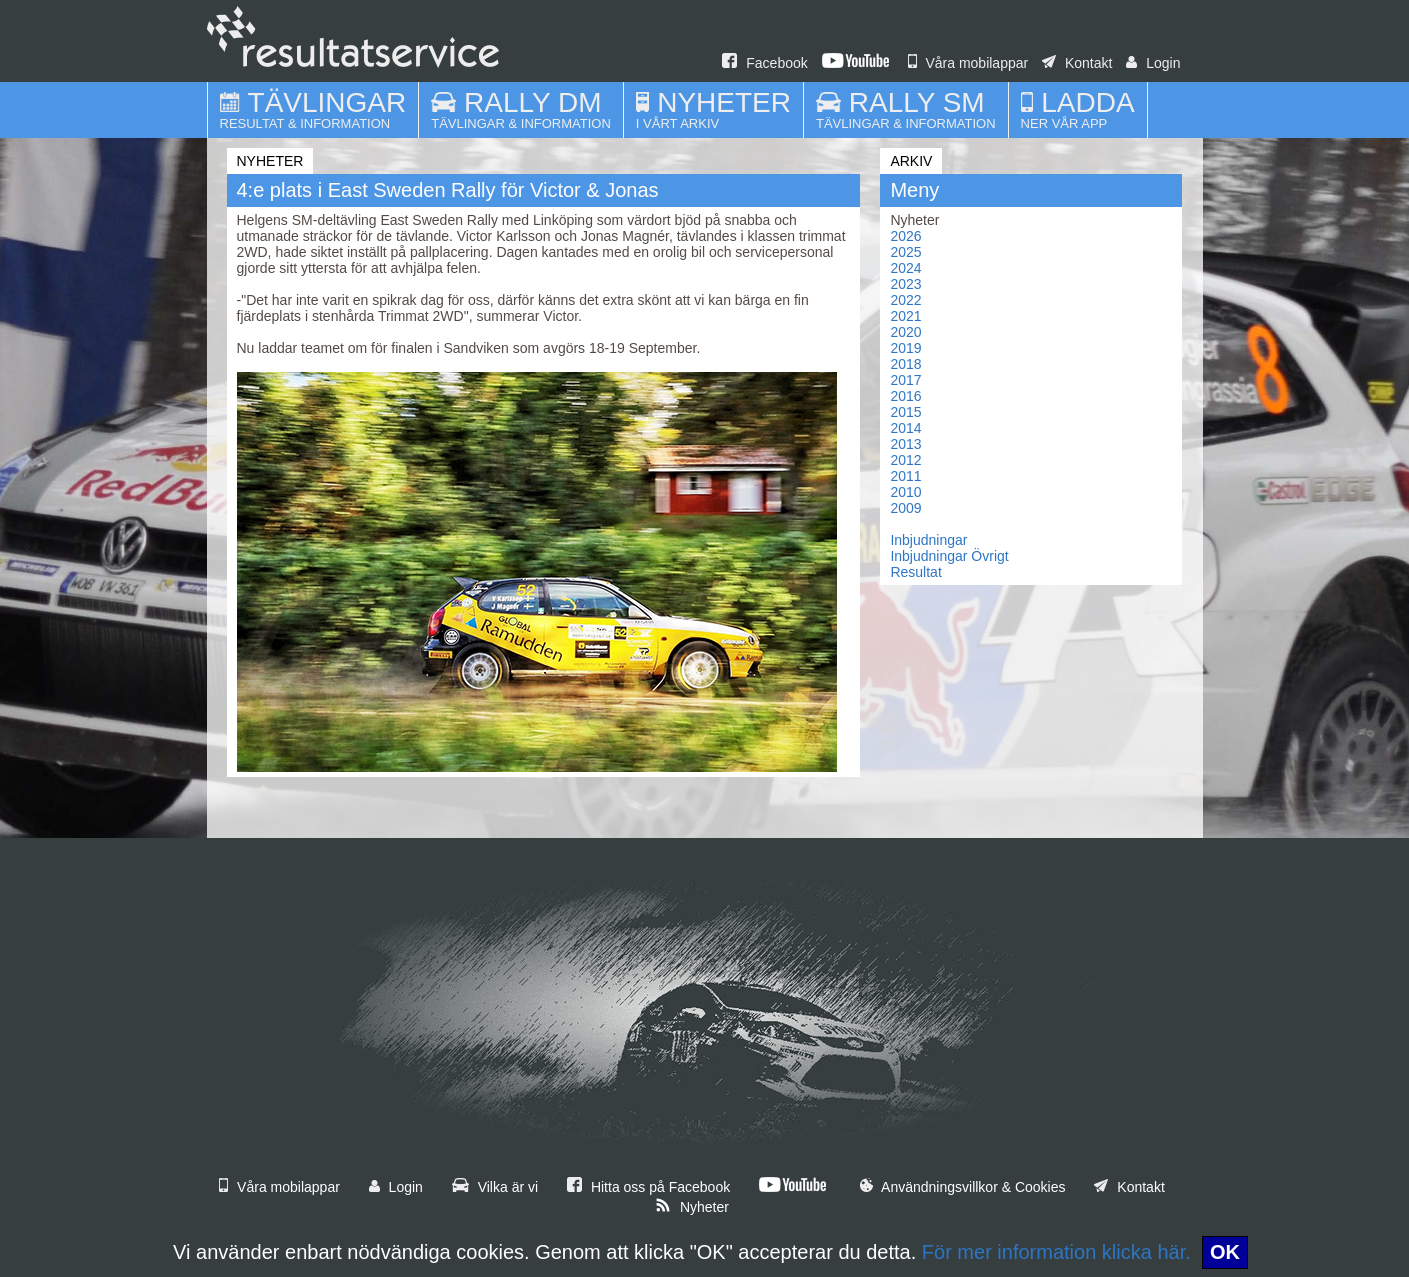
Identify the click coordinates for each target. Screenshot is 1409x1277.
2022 (905, 300)
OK (1225, 1252)
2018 (905, 364)
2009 (905, 508)
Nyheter (692, 1207)
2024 (905, 268)
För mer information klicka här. (1056, 1252)
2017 (905, 380)
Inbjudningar (928, 540)
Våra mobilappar (968, 63)
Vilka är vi (495, 1187)
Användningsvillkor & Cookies (963, 1187)
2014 (905, 428)
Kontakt (1077, 63)
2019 (905, 348)
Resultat (915, 572)
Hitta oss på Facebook (648, 1187)
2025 (905, 252)
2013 (905, 444)
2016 (905, 396)
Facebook (764, 63)
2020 (905, 332)
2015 (905, 412)
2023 (905, 284)
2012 (905, 460)
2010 (905, 492)
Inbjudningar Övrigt (949, 556)
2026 (905, 236)
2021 (905, 316)
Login (1153, 63)
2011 (905, 476)
